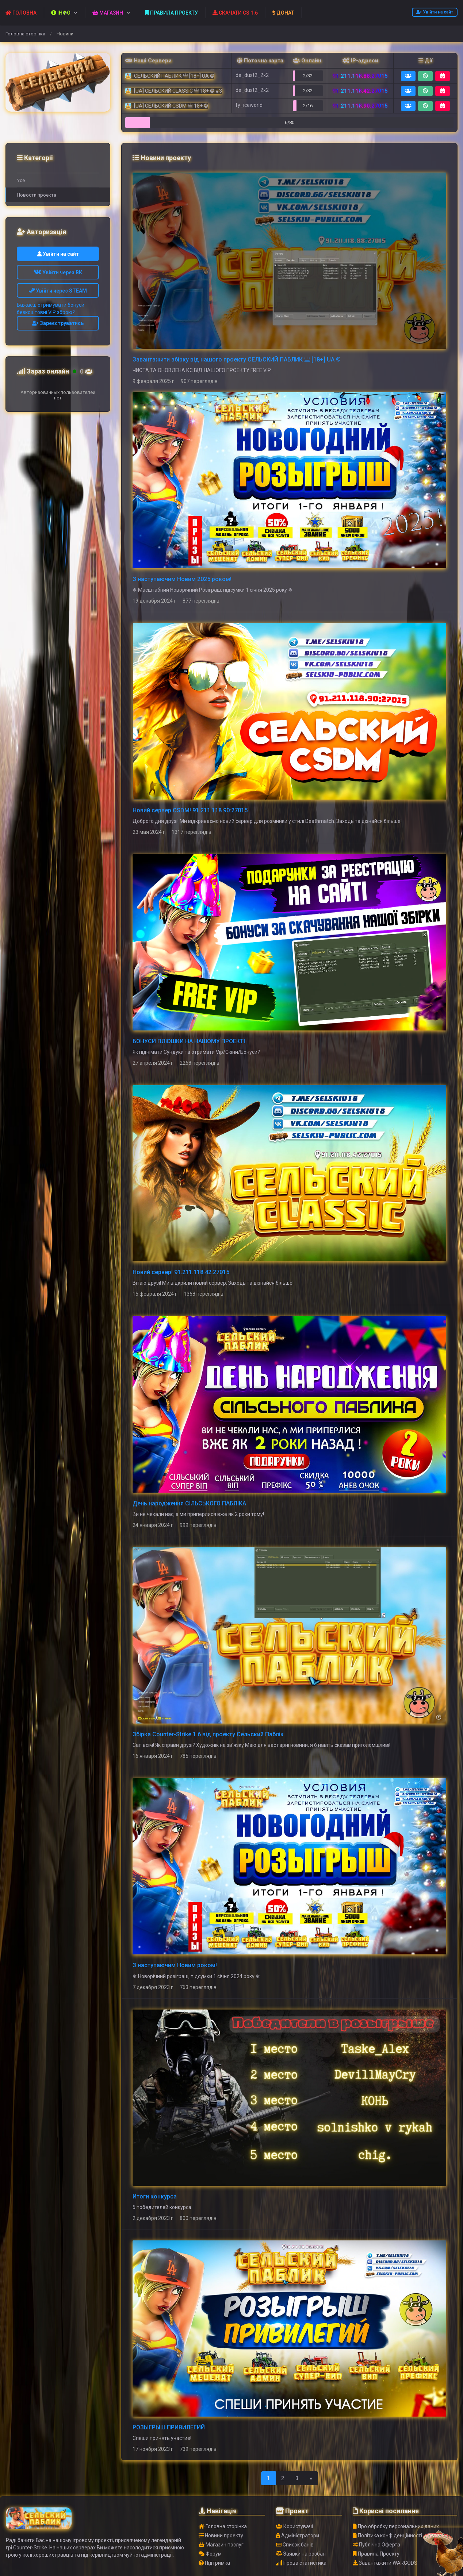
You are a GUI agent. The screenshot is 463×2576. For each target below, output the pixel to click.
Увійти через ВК (58, 272)
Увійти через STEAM (58, 291)
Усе (21, 180)
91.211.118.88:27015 (360, 76)
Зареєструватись (58, 323)
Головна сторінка (25, 33)
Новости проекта (36, 195)
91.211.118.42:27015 (360, 91)
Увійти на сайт (434, 12)
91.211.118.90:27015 (360, 106)
